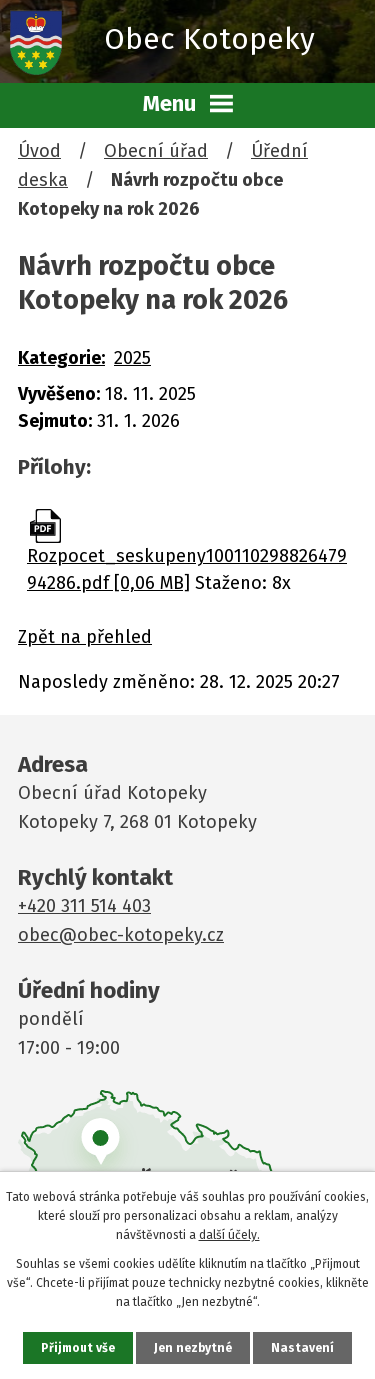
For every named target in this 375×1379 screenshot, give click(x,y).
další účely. (229, 1235)
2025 (132, 358)
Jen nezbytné (193, 1348)
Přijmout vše (78, 1348)
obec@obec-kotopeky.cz (121, 935)
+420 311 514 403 (84, 906)
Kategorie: (61, 358)
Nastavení (302, 1348)
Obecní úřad (156, 151)
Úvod (39, 151)
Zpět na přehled (85, 637)
